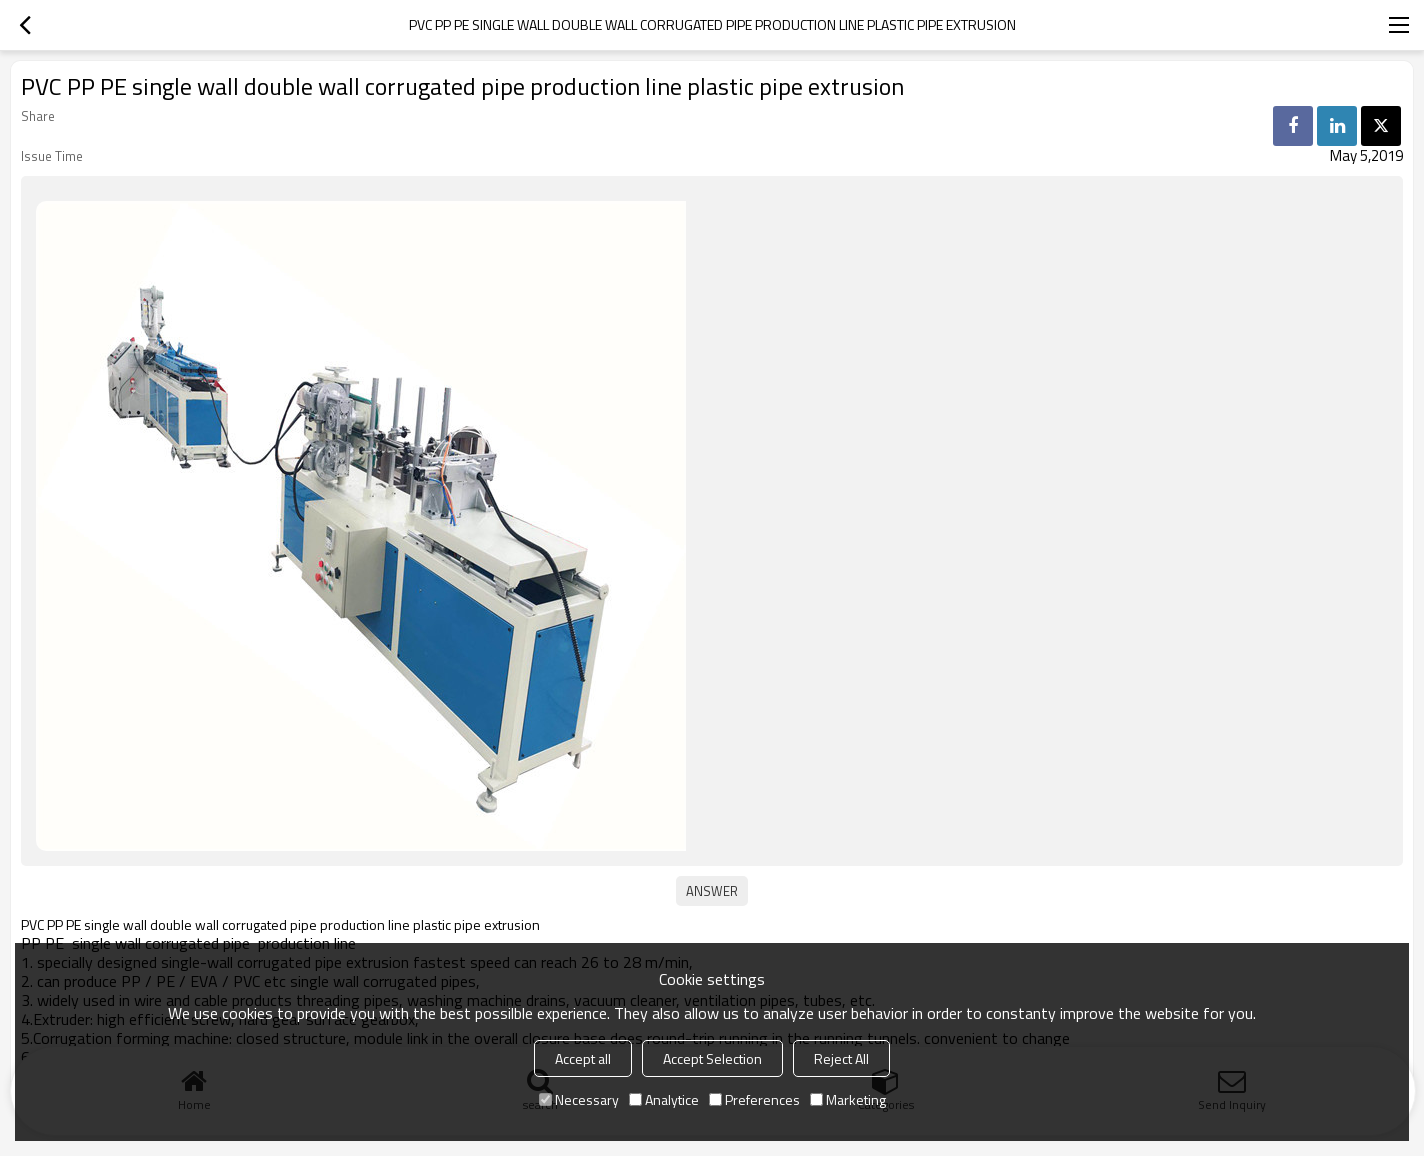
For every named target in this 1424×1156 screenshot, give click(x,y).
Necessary (579, 1099)
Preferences (754, 1099)
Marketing (848, 1099)
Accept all (583, 1058)
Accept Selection (712, 1058)
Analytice (664, 1099)
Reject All (841, 1058)
